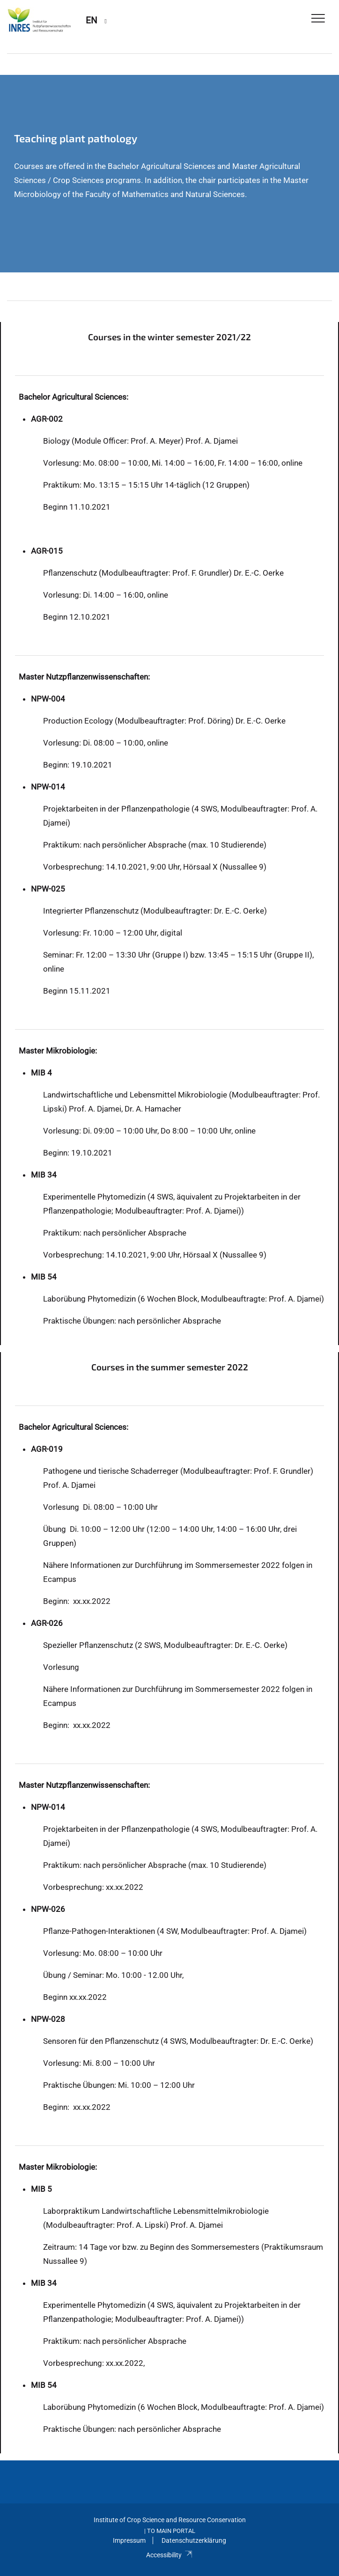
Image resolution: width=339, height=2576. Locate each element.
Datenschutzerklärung (194, 2540)
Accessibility (169, 2555)
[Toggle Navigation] (318, 19)
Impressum (129, 2540)
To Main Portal (171, 2530)
